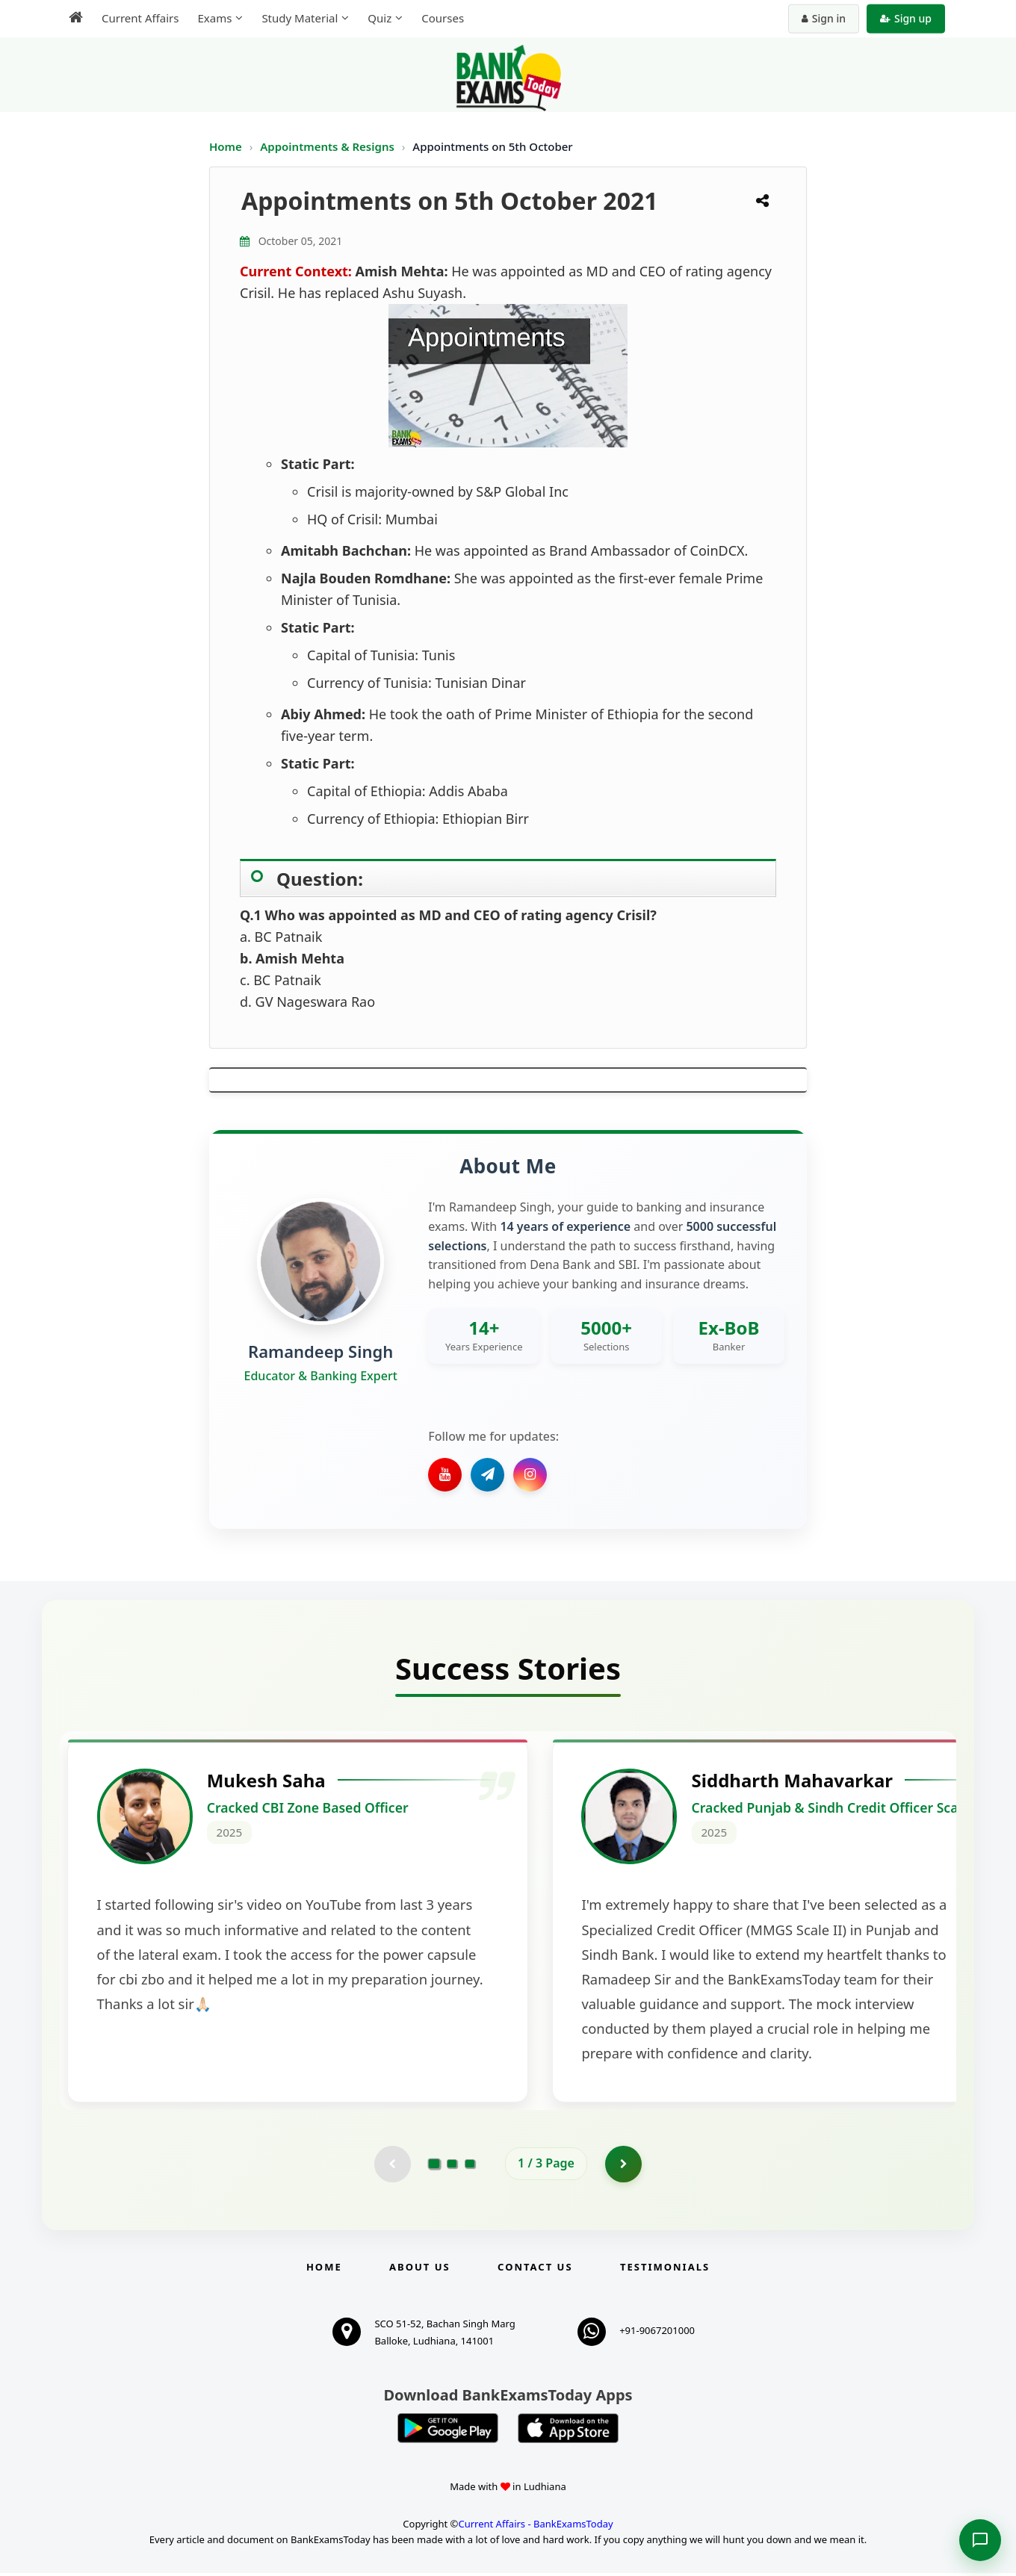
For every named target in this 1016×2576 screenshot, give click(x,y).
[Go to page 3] (470, 2166)
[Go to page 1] (434, 2166)
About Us (419, 2269)
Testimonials (665, 2269)
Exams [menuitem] (214, 17)
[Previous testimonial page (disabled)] (392, 2166)
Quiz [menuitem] (379, 17)
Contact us (535, 2269)
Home (225, 146)
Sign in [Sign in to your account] (824, 18)
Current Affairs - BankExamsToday (535, 2526)
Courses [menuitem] (442, 17)
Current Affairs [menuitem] (140, 17)
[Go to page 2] (452, 2166)
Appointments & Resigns (328, 146)
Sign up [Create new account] (906, 18)
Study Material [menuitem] (299, 17)
